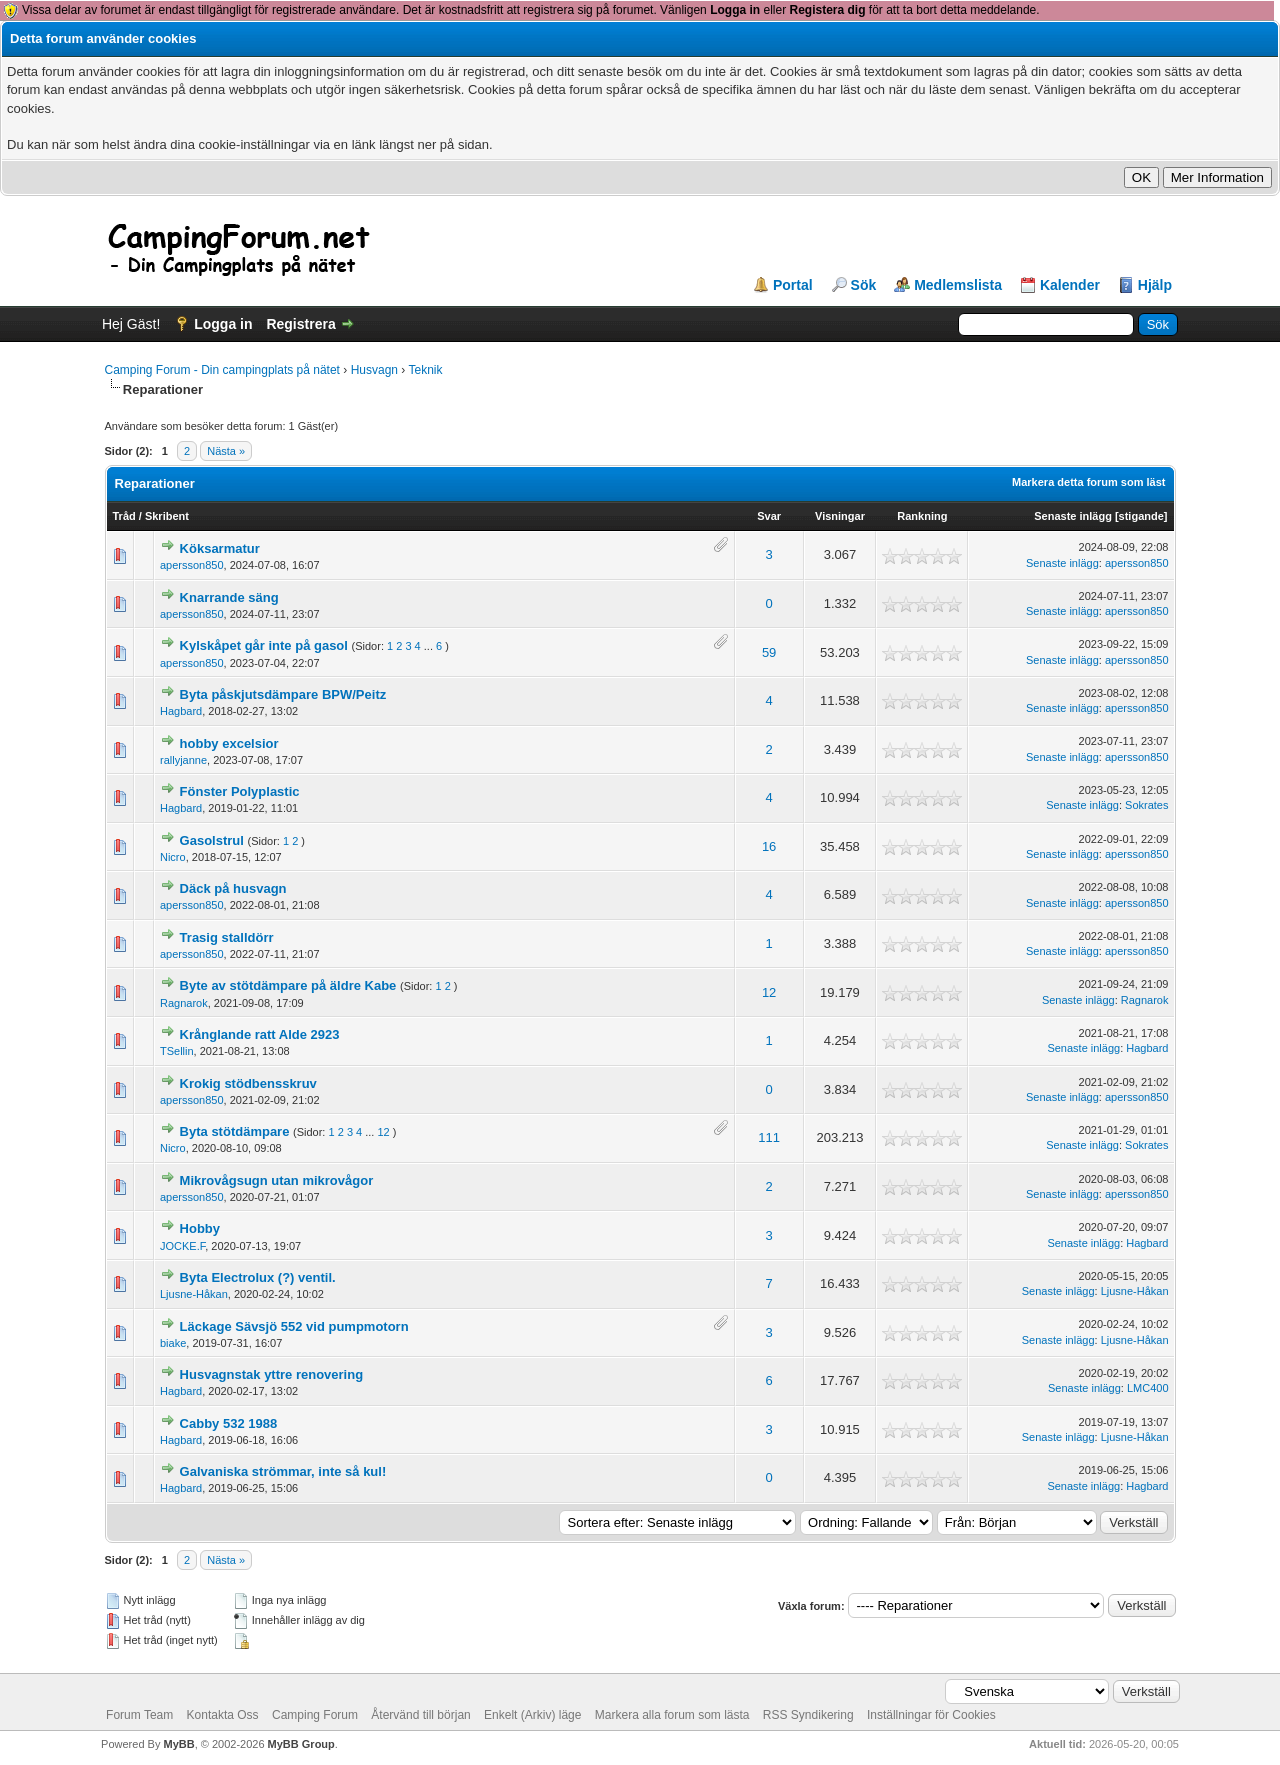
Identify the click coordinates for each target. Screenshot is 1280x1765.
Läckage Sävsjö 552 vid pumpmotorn (294, 1326)
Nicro (173, 857)
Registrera (300, 324)
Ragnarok (184, 1003)
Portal (793, 285)
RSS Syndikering (808, 1715)
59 (769, 652)
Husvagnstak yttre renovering (272, 1374)
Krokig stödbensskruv (248, 1083)
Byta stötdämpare (235, 1131)
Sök (864, 285)
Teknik (425, 370)
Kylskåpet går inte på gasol (264, 645)
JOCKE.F (182, 1246)
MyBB (178, 1744)
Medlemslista (958, 285)
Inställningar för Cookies (931, 1715)
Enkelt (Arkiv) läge (532, 1715)
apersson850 (192, 565)
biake (173, 1343)
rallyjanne (183, 760)
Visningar (840, 516)
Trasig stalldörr (227, 937)
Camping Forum (315, 1715)
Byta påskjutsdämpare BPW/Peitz (283, 694)
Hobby (200, 1228)
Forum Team (139, 1715)
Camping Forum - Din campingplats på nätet (222, 370)
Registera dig (827, 10)
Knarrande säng (229, 597)
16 (769, 846)
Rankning (922, 516)
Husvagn (374, 370)
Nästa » (226, 451)
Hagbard (181, 711)
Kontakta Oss (223, 1715)
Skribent (167, 516)
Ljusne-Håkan (194, 1294)
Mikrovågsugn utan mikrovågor (277, 1180)
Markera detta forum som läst (1088, 482)
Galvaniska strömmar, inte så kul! (283, 1471)
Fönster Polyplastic (240, 791)
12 (769, 992)
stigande (1141, 516)
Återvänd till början (420, 1715)
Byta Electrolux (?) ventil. (258, 1277)
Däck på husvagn (233, 888)
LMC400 (1148, 1388)
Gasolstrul (212, 840)
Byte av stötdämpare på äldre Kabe (288, 985)
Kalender (1070, 285)
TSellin (177, 1051)
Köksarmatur (220, 548)
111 (769, 1137)
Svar (769, 516)
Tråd (124, 516)
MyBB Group (301, 1744)
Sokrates (1146, 805)
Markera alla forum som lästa (672, 1715)
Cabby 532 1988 (229, 1423)
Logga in (735, 10)
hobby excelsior (229, 743)
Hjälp (1155, 285)
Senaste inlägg (1073, 516)
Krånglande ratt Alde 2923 (260, 1034)
